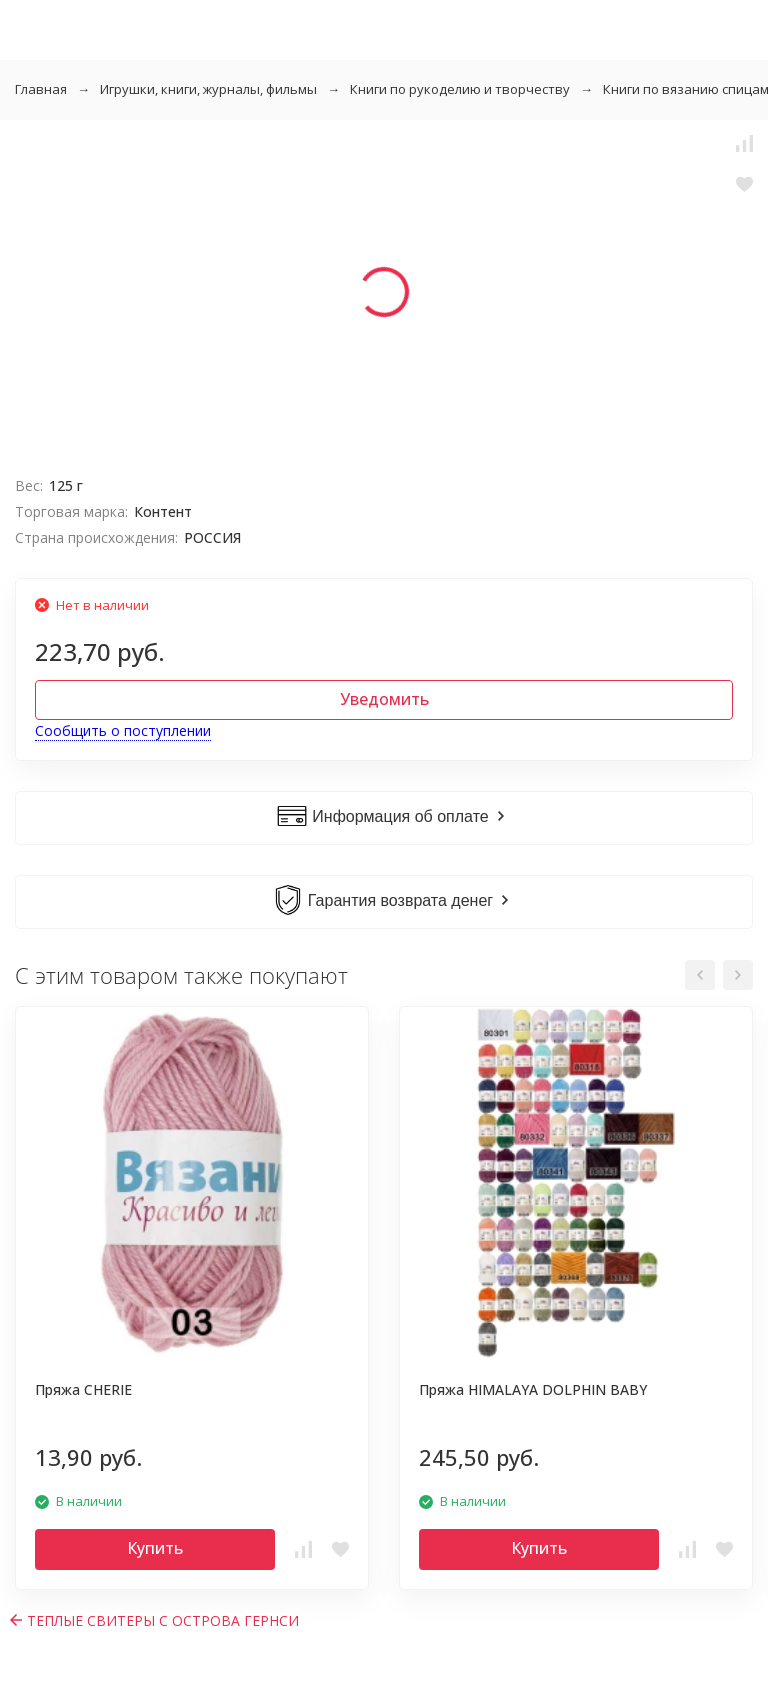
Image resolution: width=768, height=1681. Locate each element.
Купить (155, 1548)
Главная (41, 89)
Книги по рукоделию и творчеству (460, 89)
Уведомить (384, 699)
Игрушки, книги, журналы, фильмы (208, 89)
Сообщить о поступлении (123, 730)
